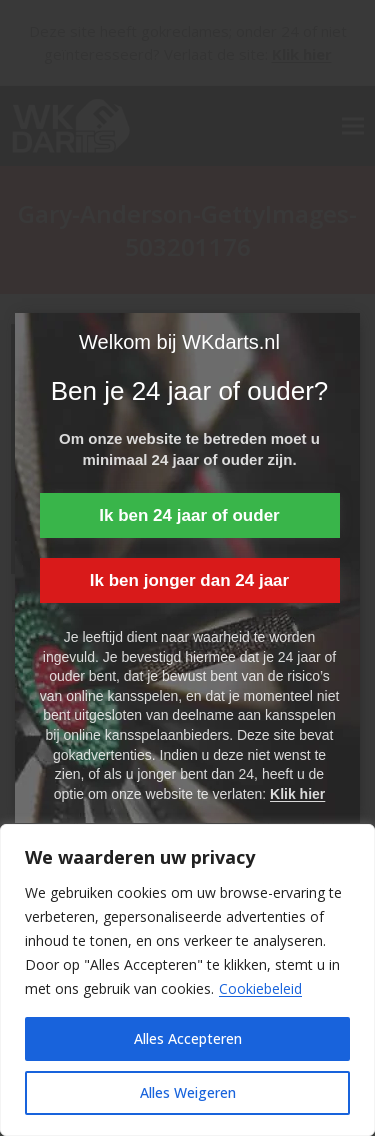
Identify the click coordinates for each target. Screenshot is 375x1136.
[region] (187, 980)
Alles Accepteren (188, 1038)
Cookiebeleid (260, 988)
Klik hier (297, 794)
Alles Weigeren (188, 1092)
